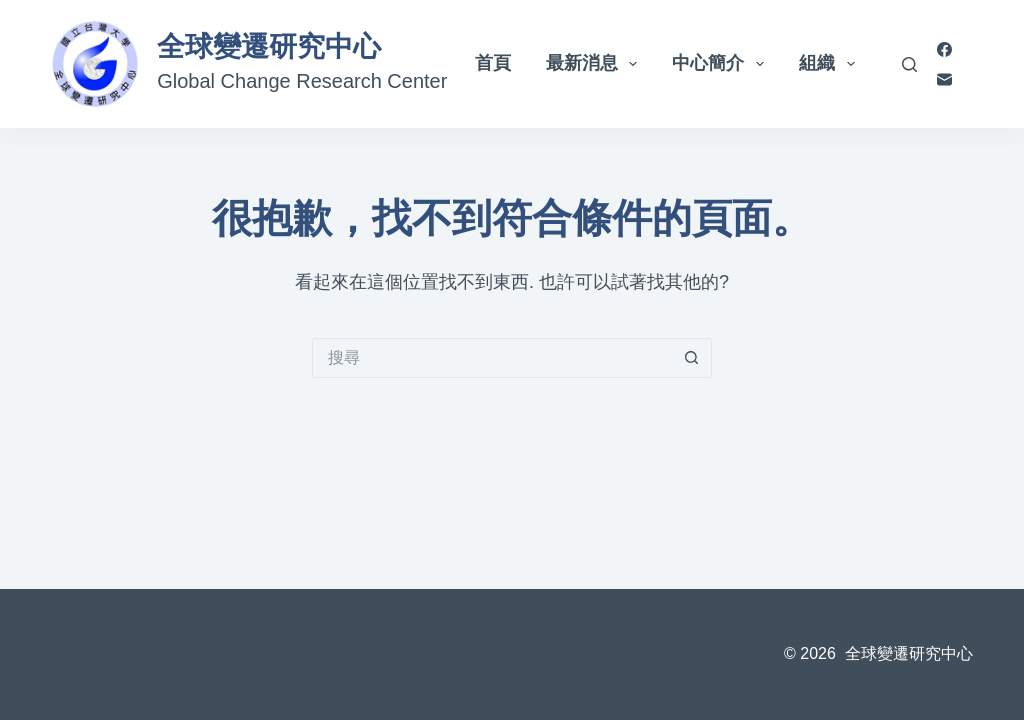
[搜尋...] (492, 358)
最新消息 (596, 64)
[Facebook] (944, 49)
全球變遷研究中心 (269, 46)
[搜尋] (909, 64)
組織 (831, 64)
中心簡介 (722, 64)
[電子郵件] (944, 79)
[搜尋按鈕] (692, 358)
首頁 (493, 63)
